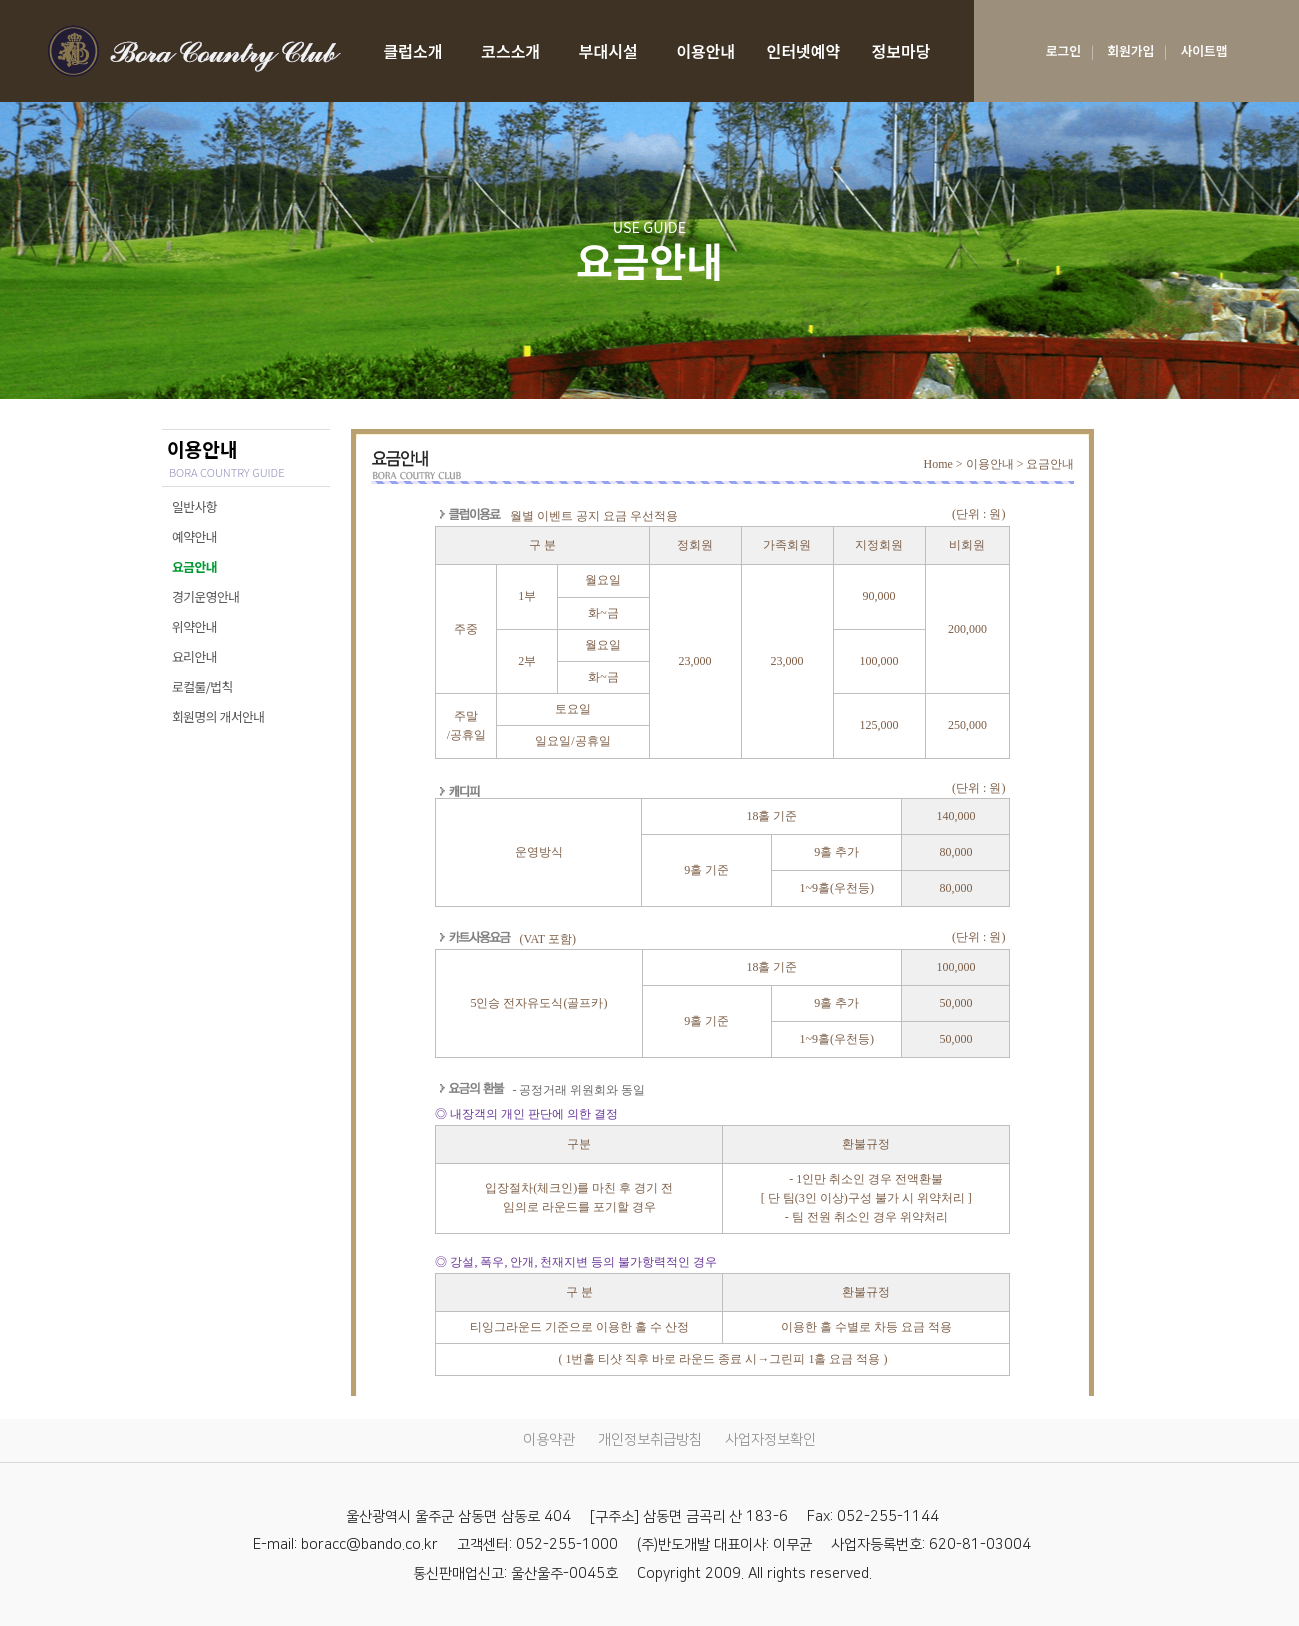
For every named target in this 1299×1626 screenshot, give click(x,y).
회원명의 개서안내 (218, 716)
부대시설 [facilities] (608, 51)
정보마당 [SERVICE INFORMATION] (901, 51)
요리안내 (194, 656)
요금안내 (194, 566)
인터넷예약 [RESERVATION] (804, 51)
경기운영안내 (206, 596)
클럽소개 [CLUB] (413, 51)
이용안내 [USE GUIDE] (705, 51)
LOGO (194, 51)
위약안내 (194, 626)
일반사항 (194, 506)
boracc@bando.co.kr (369, 1545)
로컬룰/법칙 (202, 686)
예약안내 (194, 536)
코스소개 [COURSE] (510, 51)
